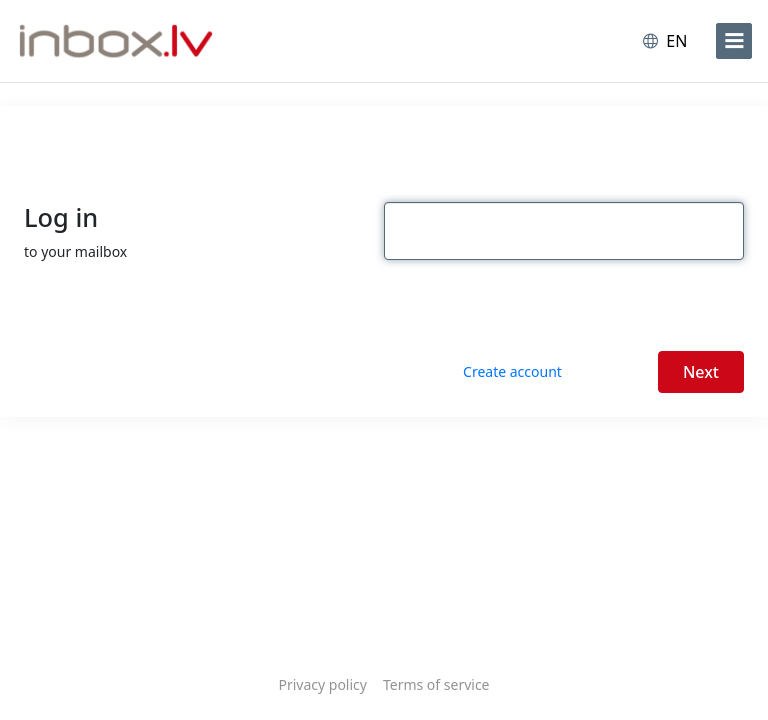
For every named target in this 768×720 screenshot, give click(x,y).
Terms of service (436, 684)
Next (701, 372)
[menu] (734, 41)
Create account (512, 371)
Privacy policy (322, 684)
